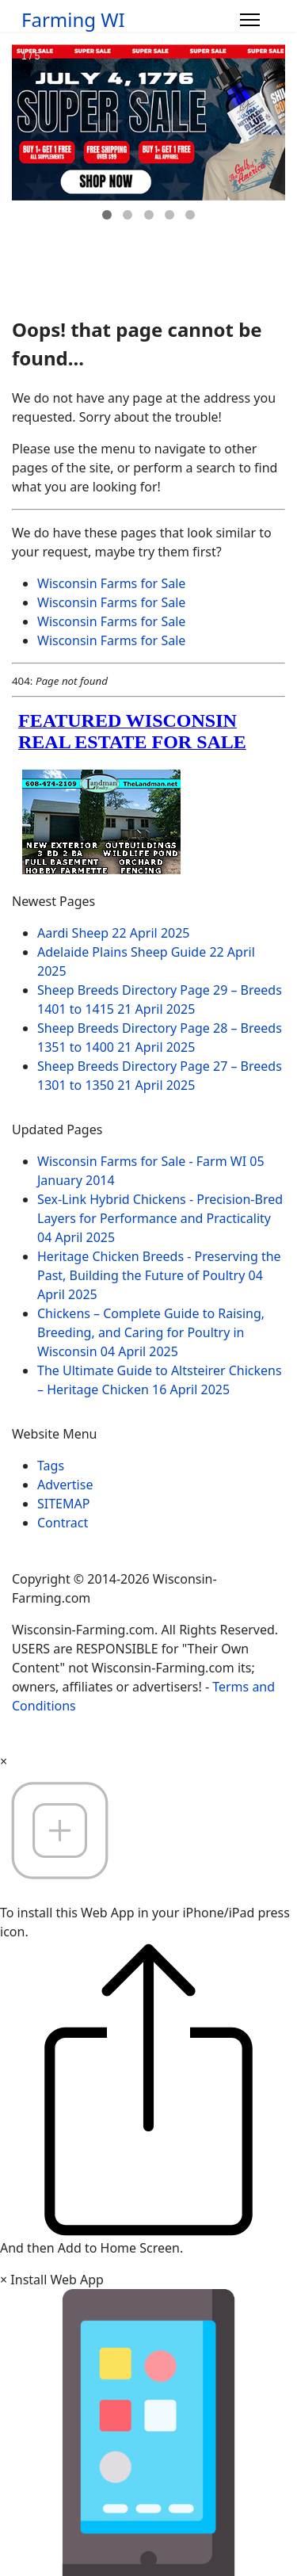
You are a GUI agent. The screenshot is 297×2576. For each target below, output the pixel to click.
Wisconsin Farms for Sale (111, 583)
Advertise (65, 1484)
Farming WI (73, 19)
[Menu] (250, 20)
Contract (62, 1522)
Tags (50, 1465)
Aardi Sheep (113, 933)
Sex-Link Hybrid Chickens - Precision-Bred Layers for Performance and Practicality (160, 1218)
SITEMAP (63, 1503)
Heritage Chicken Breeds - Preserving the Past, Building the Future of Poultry (159, 1275)
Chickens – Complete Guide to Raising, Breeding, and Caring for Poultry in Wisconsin (151, 1332)
